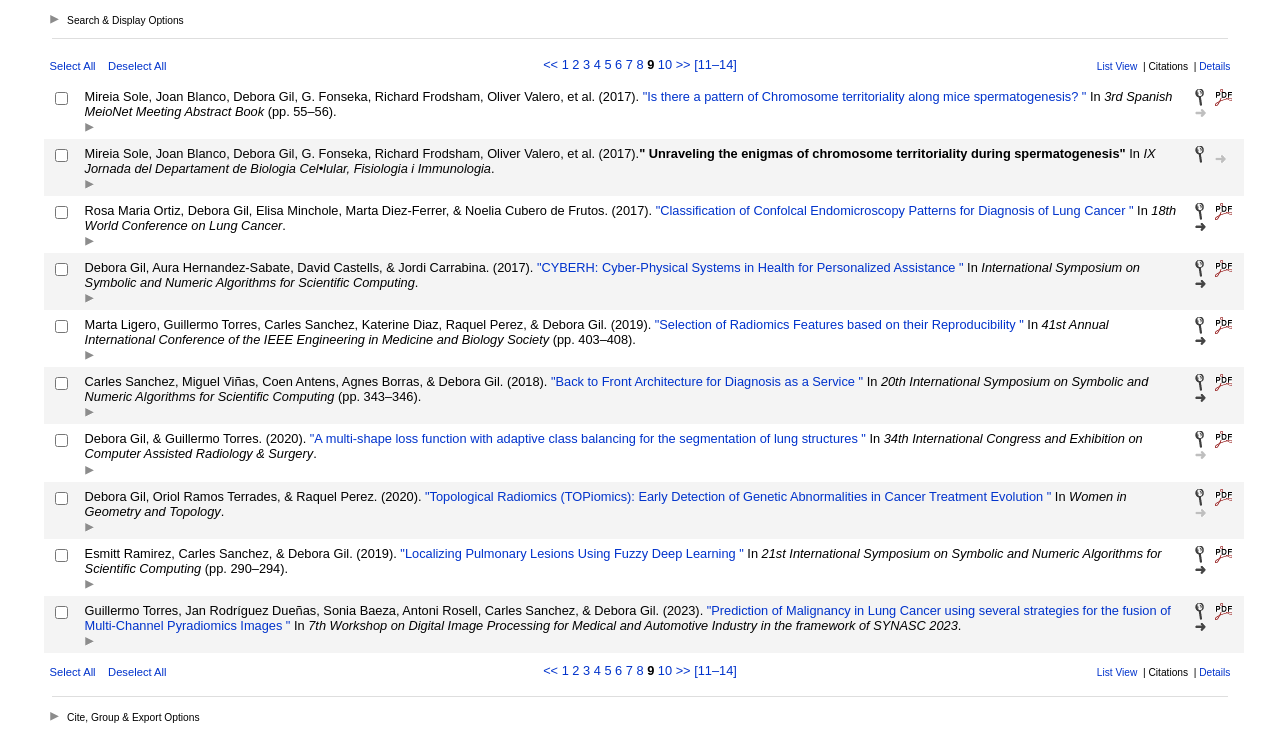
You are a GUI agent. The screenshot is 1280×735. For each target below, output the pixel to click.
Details (1214, 66)
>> (683, 64)
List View (1117, 66)
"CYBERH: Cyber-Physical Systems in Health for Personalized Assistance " (748, 267)
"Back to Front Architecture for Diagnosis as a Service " (705, 381)
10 (665, 64)
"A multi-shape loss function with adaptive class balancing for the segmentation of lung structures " (586, 438)
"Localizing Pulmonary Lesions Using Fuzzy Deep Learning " (570, 553)
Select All (73, 66)
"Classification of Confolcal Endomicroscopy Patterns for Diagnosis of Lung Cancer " (892, 210)
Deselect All (137, 66)
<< (550, 64)
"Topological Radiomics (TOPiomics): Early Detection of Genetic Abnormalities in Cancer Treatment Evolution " (737, 496)
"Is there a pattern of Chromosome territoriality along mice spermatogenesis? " (862, 96)
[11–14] (715, 64)
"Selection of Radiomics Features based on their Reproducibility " (837, 324)
